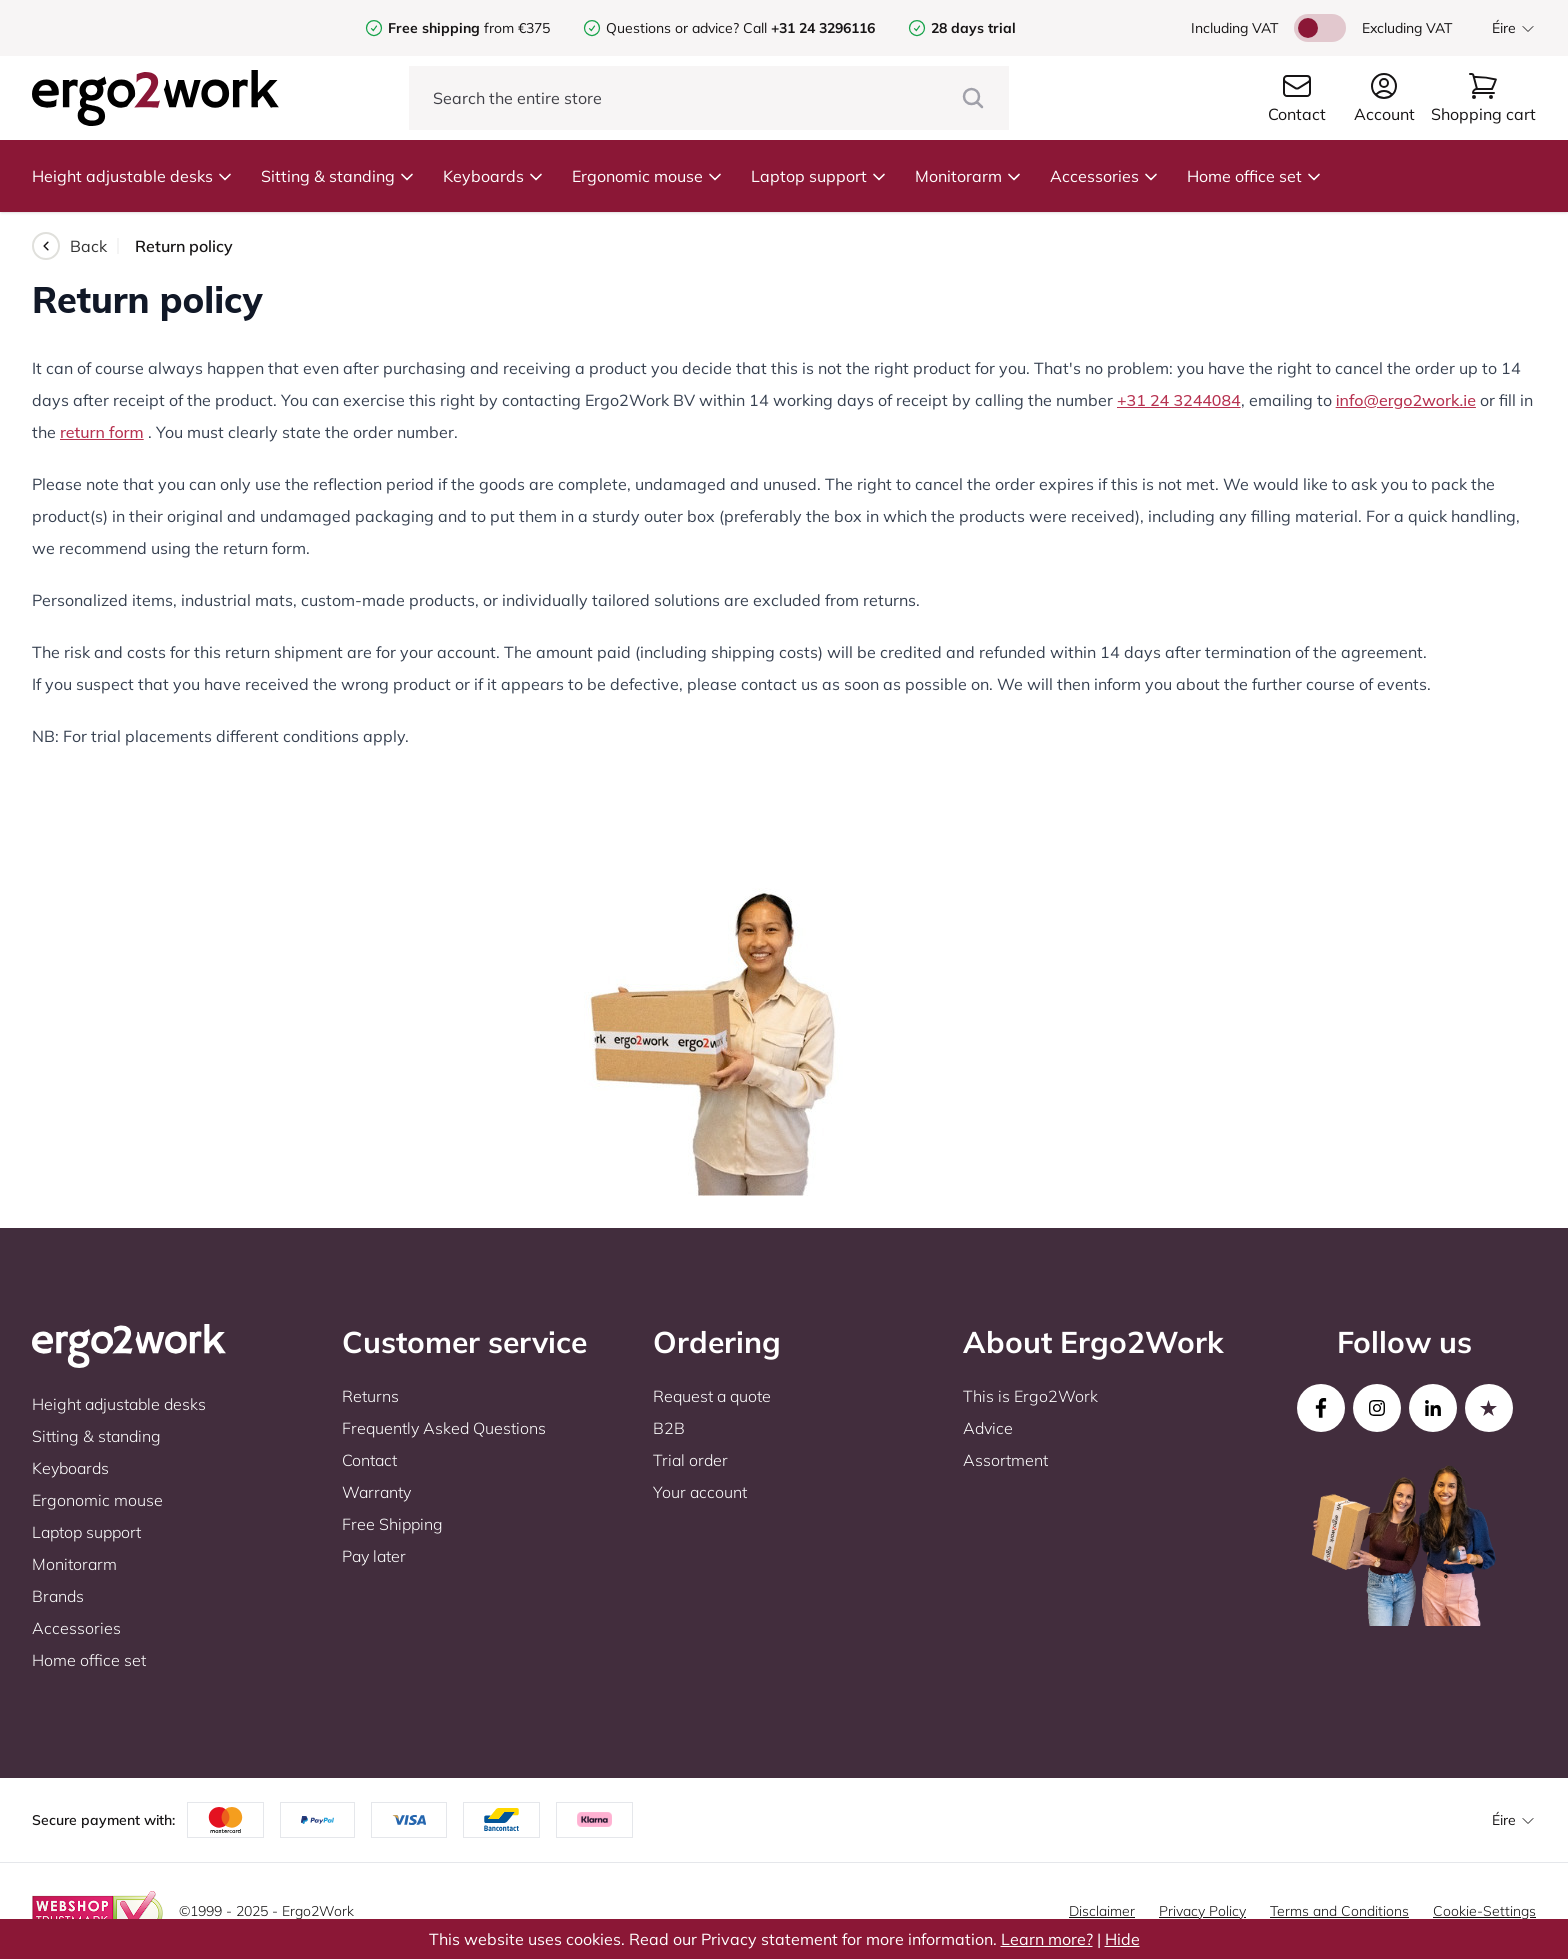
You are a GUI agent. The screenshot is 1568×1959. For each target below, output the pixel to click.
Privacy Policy (1202, 1911)
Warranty (376, 1492)
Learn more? (1047, 1939)
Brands (58, 1596)
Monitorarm (968, 176)
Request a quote (712, 1396)
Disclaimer (1102, 1911)
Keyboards (493, 176)
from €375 (469, 28)
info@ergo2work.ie (1406, 400)
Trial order (690, 1460)
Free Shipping (392, 1524)
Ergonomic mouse (647, 176)
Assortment (1005, 1460)
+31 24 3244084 (1179, 400)
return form (102, 432)
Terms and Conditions (1339, 1911)
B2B (669, 1428)
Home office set (1254, 176)
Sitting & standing (338, 176)
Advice (988, 1428)
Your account (700, 1492)
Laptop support (819, 176)
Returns (370, 1396)
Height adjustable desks (132, 176)
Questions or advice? (672, 28)
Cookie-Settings (1484, 1911)
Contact (369, 1460)
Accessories (1104, 176)
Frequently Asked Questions (444, 1428)
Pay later (374, 1556)
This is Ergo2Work (1030, 1396)
